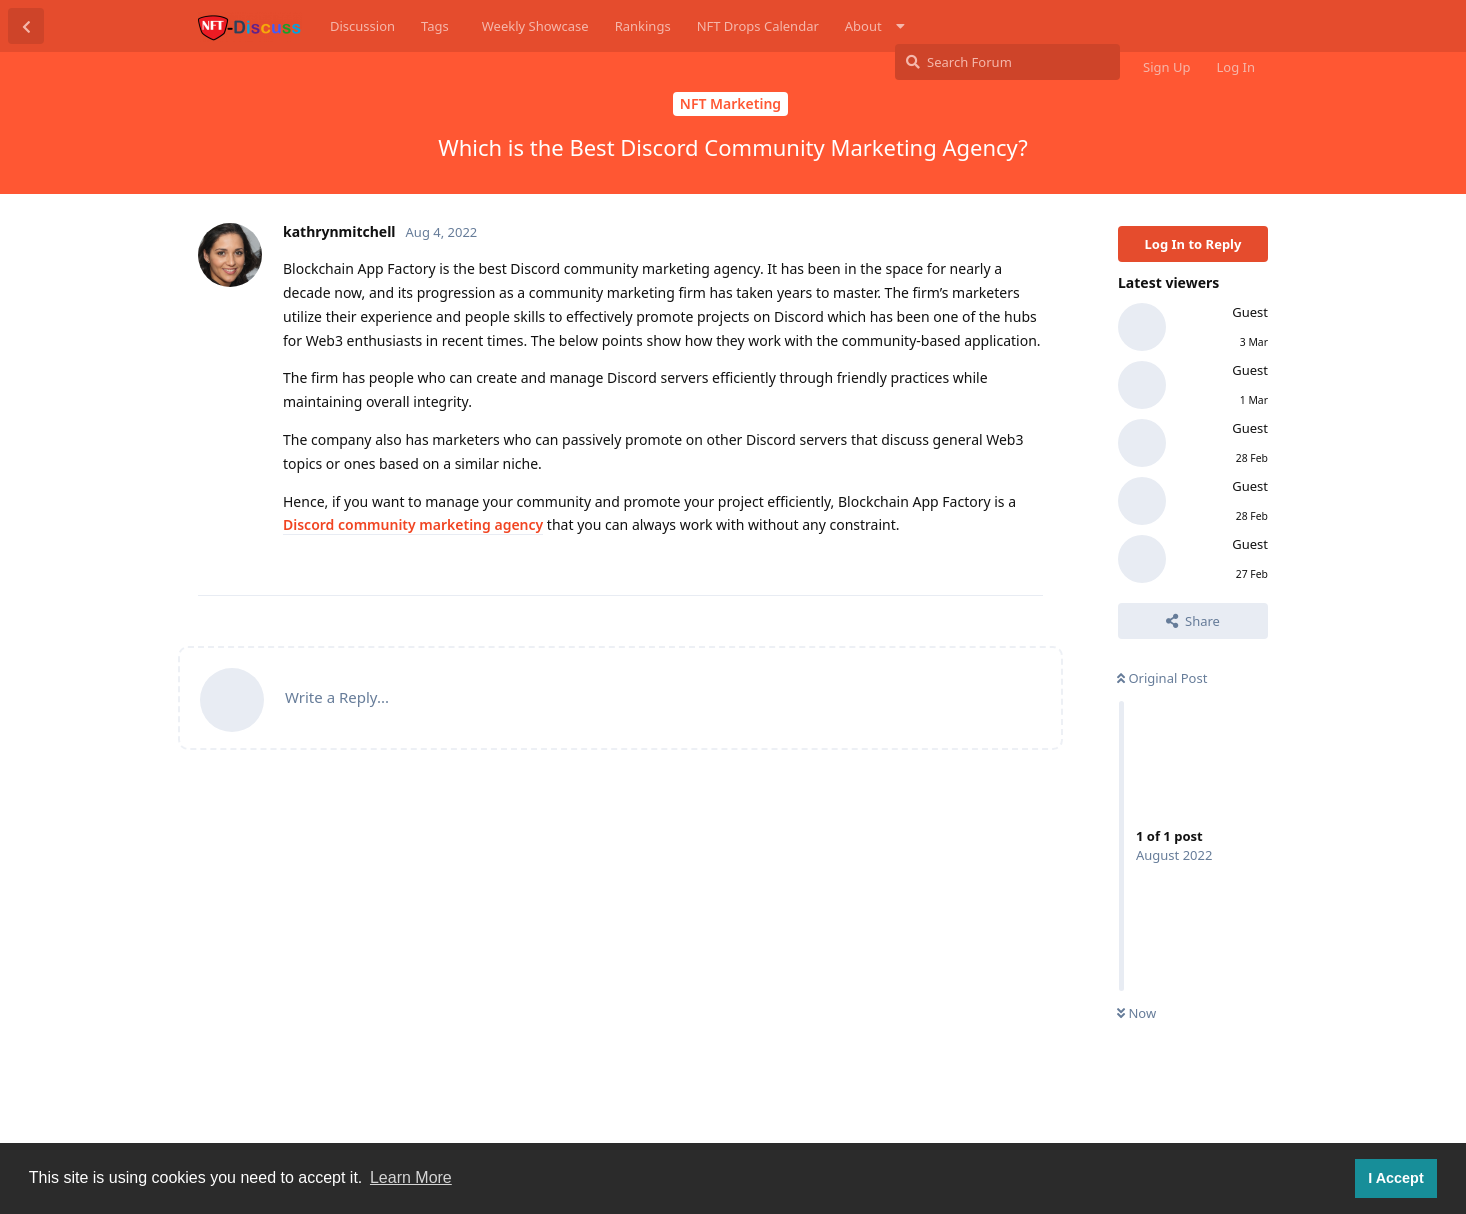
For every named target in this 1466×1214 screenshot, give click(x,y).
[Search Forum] (1007, 62)
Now (1136, 1013)
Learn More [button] (411, 1177)
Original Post (1162, 678)
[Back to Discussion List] (26, 26)
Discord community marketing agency (413, 524)
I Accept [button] (1395, 1178)
